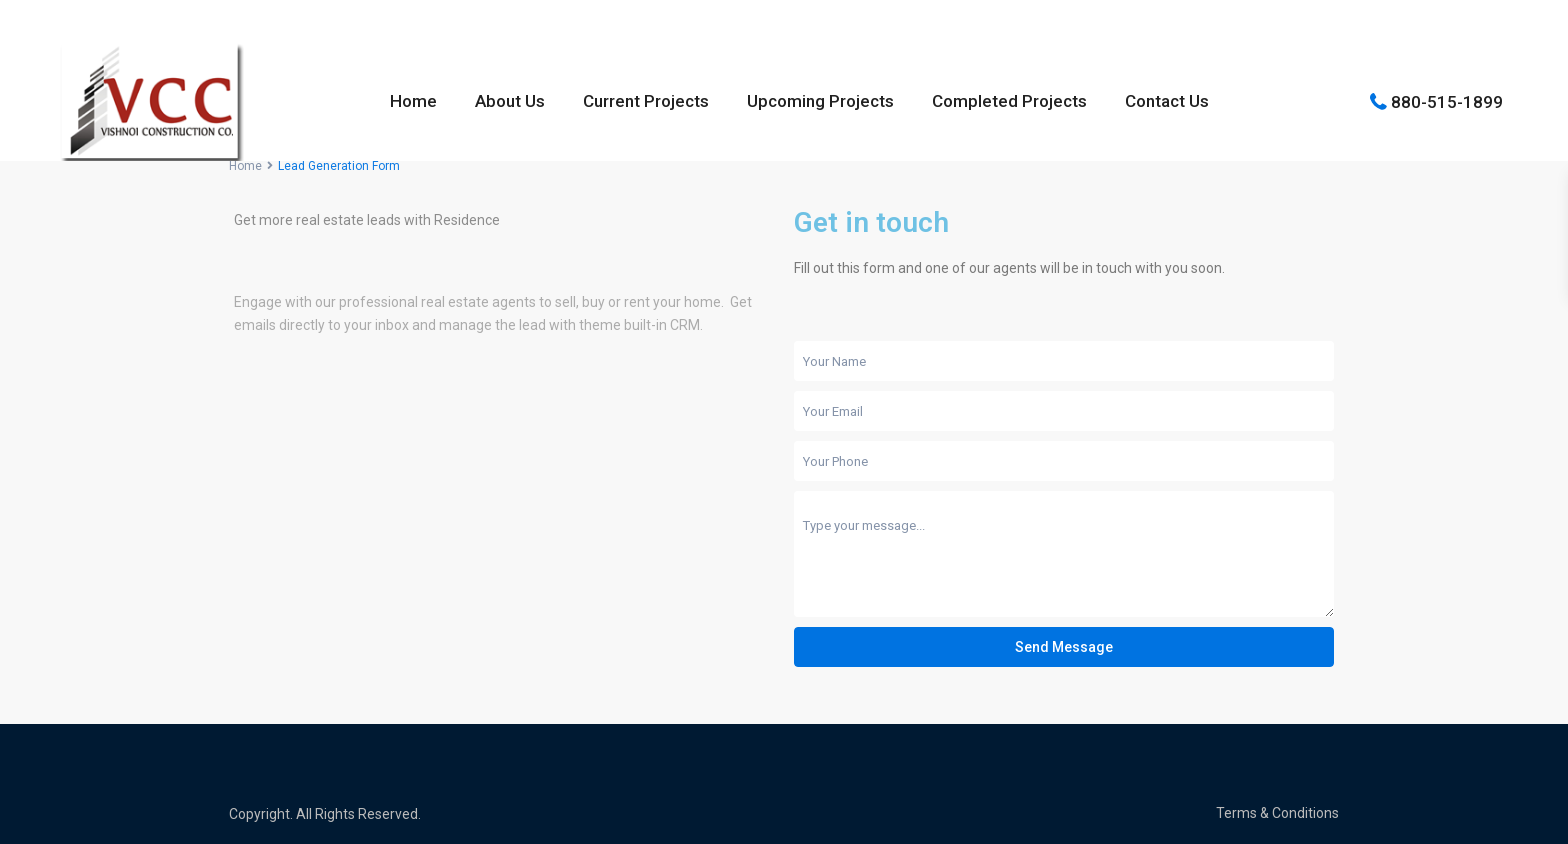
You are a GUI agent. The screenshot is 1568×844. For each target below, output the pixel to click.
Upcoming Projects (820, 101)
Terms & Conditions (1277, 813)
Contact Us (1167, 101)
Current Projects (646, 101)
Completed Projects (1009, 101)
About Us (510, 101)
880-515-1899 (1447, 101)
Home (413, 101)
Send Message (1064, 647)
